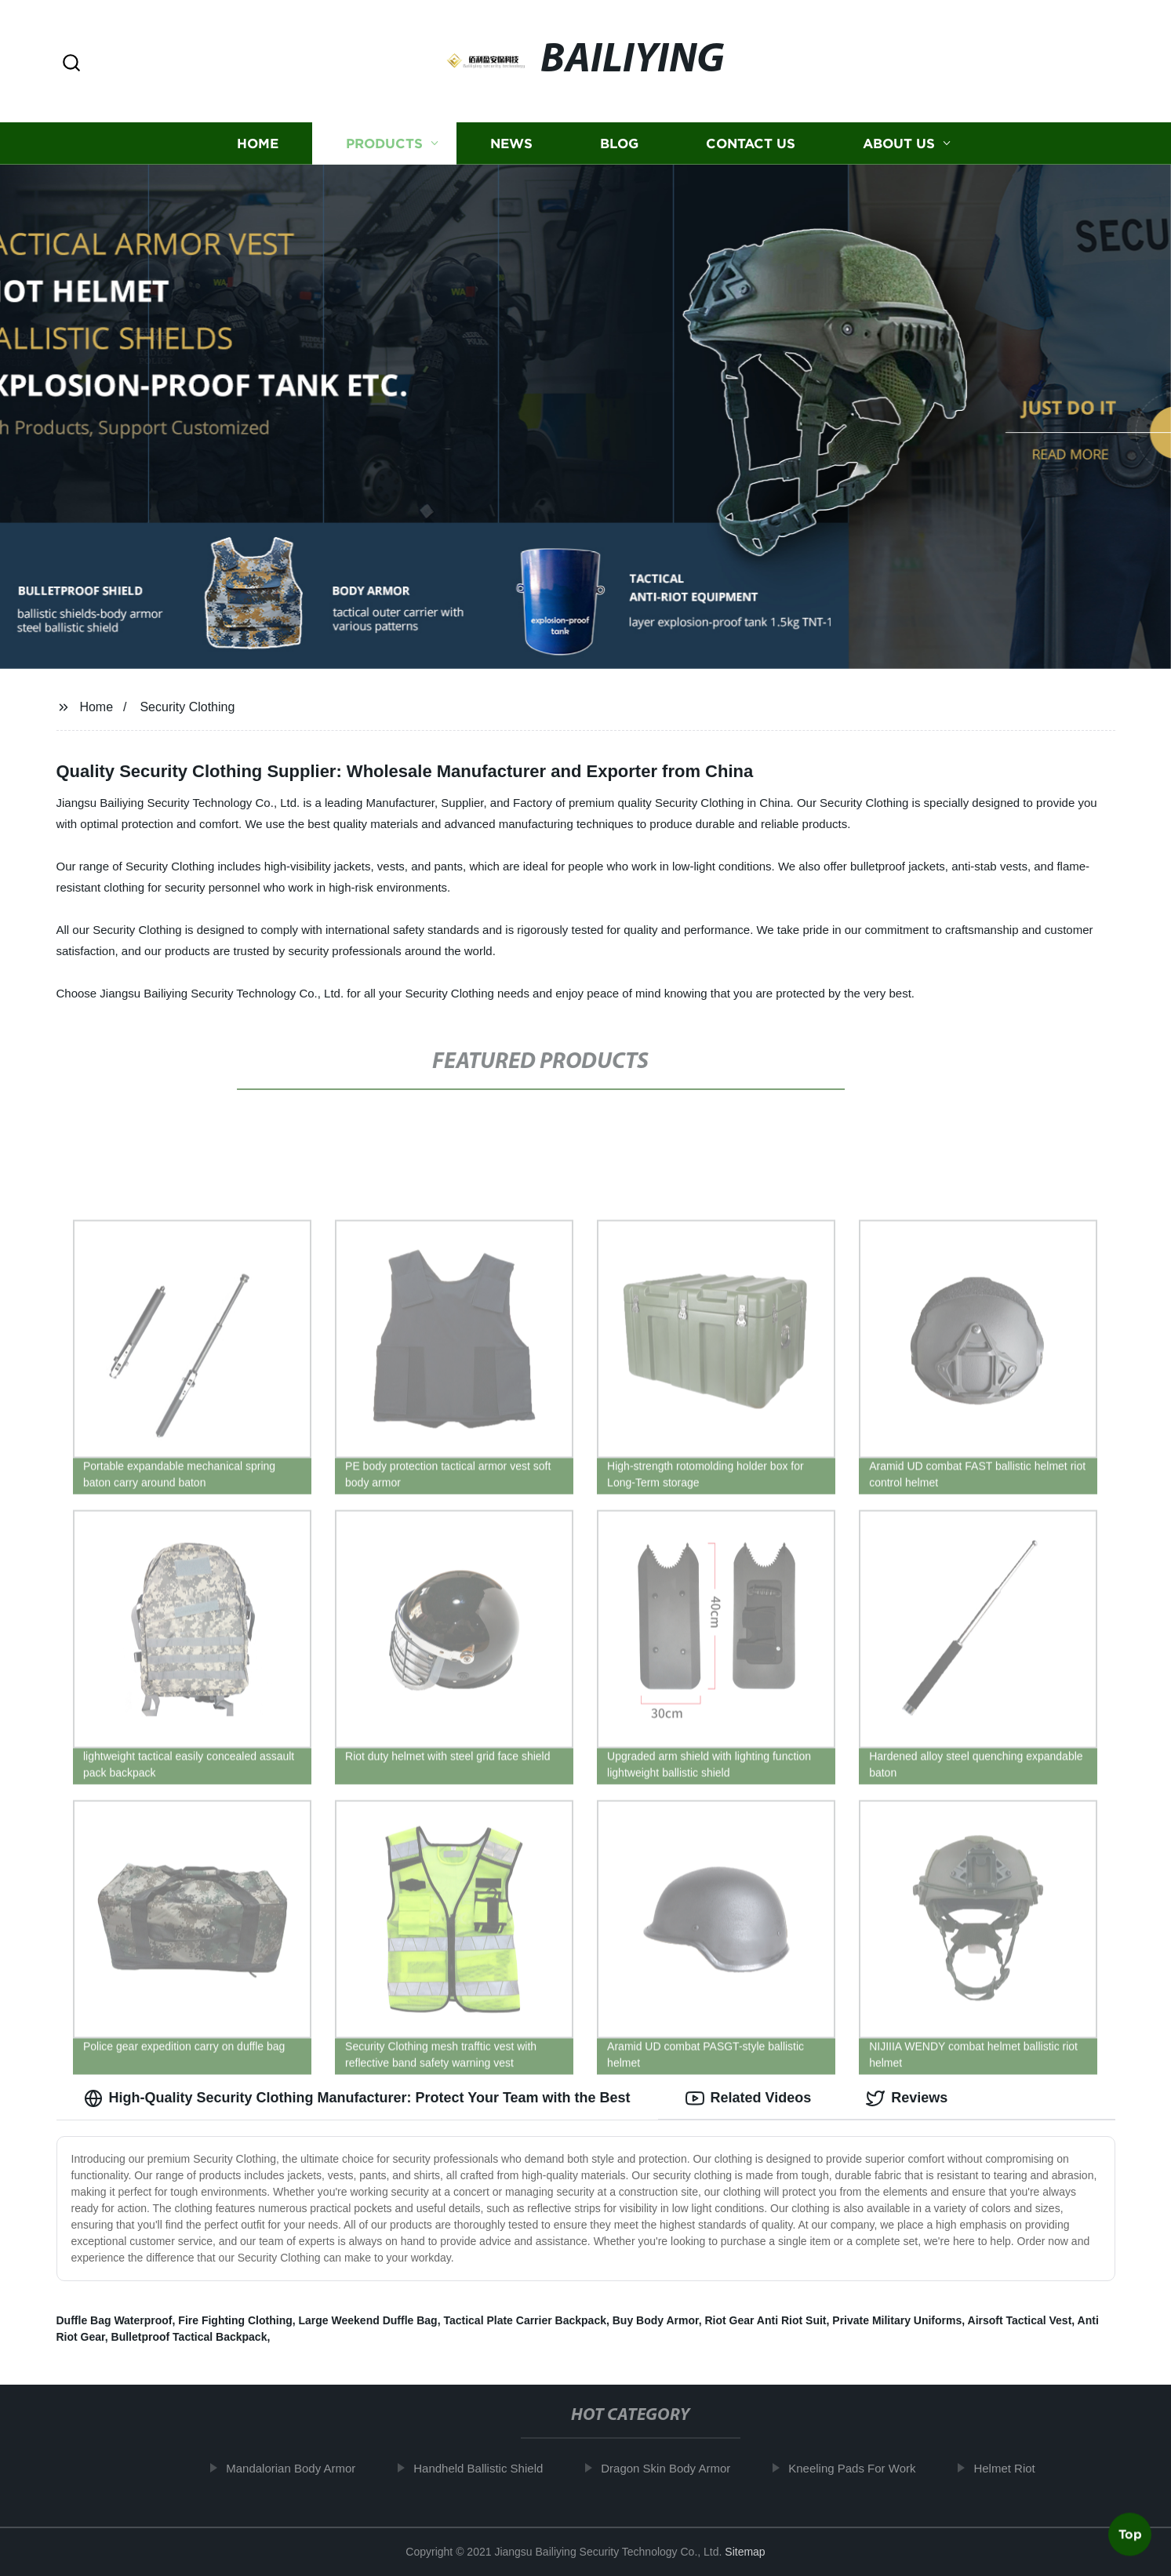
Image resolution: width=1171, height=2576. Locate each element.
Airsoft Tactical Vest (1020, 2320)
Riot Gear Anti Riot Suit (765, 2320)
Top (1130, 2534)
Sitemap (745, 2551)
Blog (619, 143)
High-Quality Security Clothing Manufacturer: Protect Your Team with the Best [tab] (357, 2098)
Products (384, 143)
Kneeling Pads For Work (862, 2468)
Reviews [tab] (906, 2098)
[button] (71, 64)
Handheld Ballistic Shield (488, 2468)
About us (899, 143)
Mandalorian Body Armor (300, 2468)
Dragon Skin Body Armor (675, 2468)
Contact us (750, 143)
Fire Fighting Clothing (235, 2320)
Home (257, 143)
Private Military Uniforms (897, 2320)
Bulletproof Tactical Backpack (189, 2337)
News (511, 143)
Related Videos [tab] (749, 2098)
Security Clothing (187, 707)
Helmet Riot (1014, 2468)
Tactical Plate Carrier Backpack (524, 2320)
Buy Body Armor (656, 2320)
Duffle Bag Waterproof (114, 2320)
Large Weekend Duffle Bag (368, 2320)
